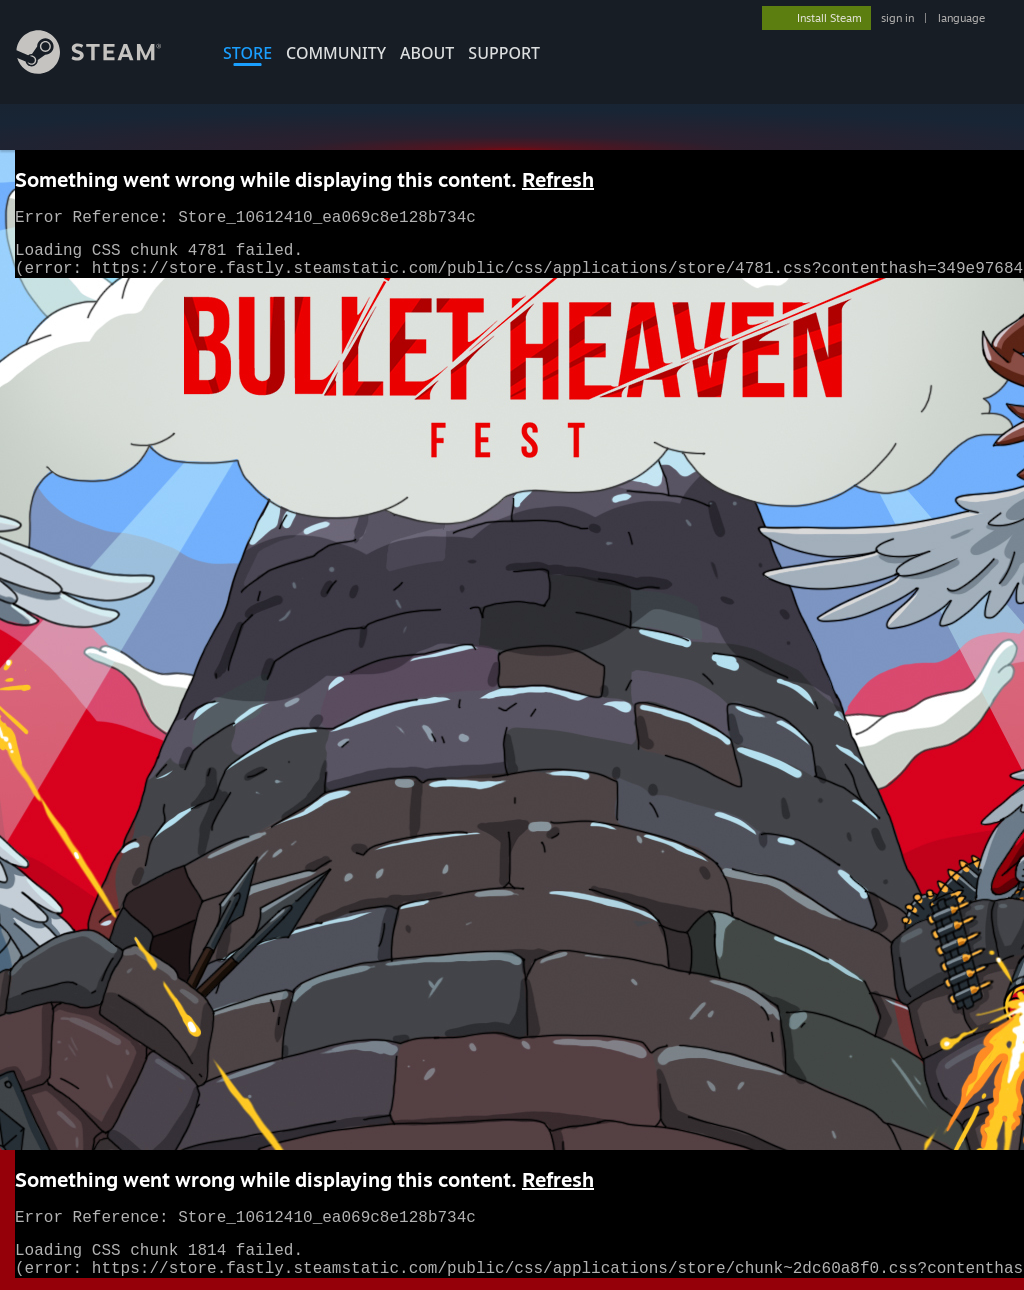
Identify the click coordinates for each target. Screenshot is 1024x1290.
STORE (247, 53)
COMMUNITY (336, 53)
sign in (897, 18)
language (961, 18)
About (427, 53)
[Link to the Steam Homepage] (104, 68)
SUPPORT (504, 53)
